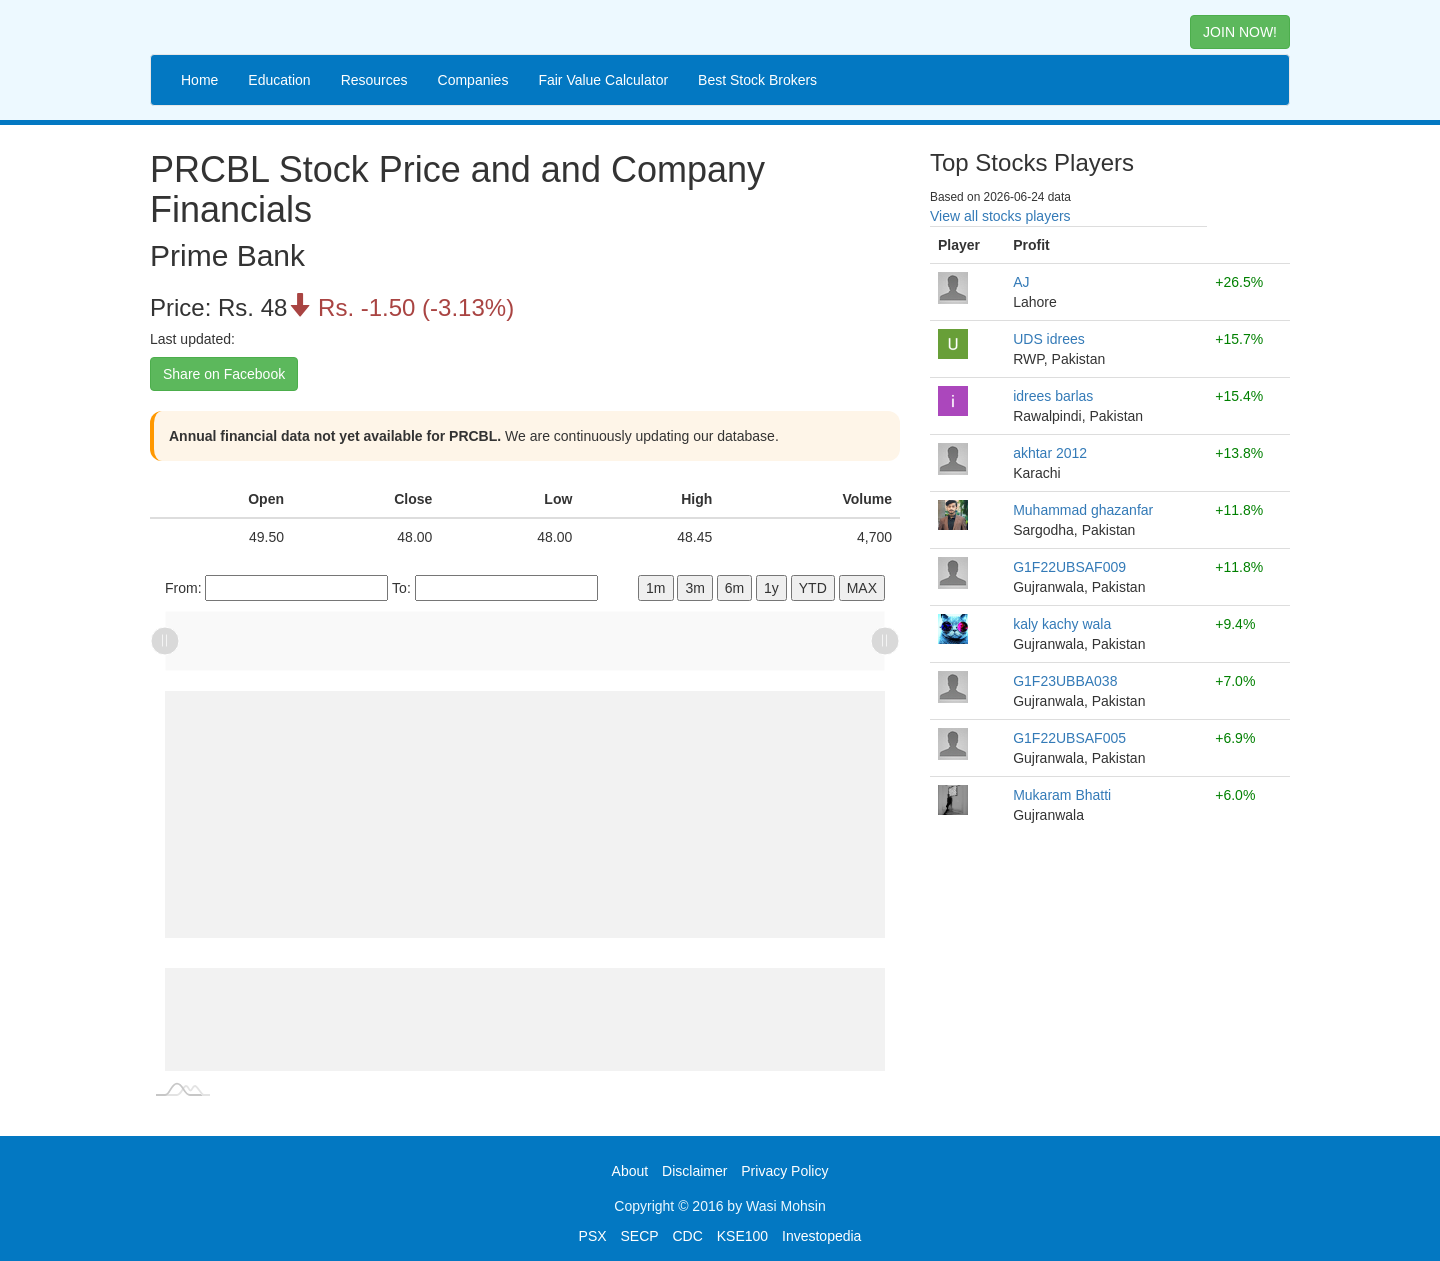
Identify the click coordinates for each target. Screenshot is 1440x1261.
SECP (639, 1236)
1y (771, 588)
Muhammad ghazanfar (1083, 510)
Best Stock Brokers (757, 80)
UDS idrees (1049, 339)
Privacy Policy (784, 1171)
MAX (862, 588)
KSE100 (742, 1236)
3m (694, 588)
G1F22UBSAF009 (1069, 567)
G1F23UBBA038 (1065, 681)
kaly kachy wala (1062, 624)
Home (199, 80)
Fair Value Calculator (603, 80)
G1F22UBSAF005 (1069, 738)
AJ (1021, 282)
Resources (374, 80)
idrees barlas (1053, 396)
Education (279, 80)
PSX (593, 1236)
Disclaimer (694, 1171)
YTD (813, 588)
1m (655, 588)
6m (734, 588)
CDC (688, 1236)
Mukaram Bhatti (1062, 795)
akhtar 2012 (1050, 453)
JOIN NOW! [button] (1240, 32)
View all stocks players (1000, 216)
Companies (473, 80)
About (630, 1171)
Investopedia (821, 1236)
